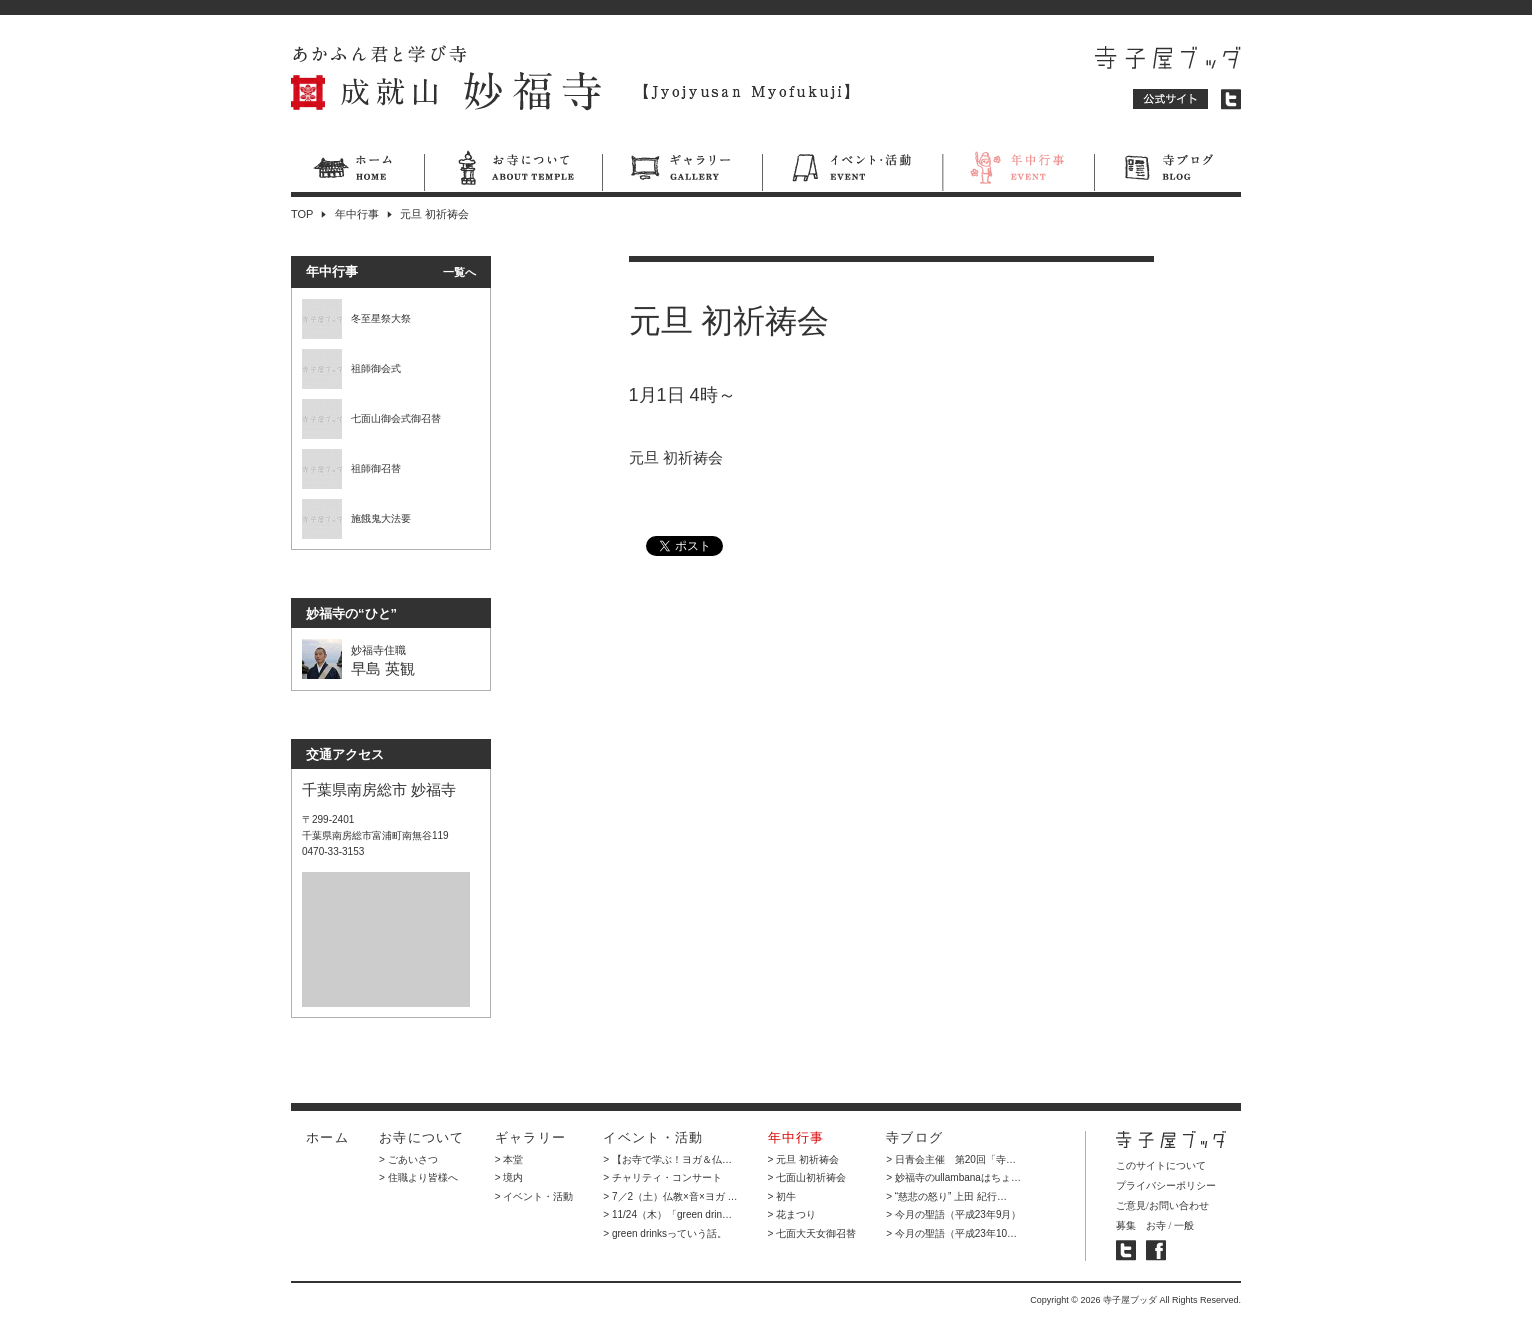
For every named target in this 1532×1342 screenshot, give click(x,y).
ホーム (357, 171)
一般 (1184, 1225)
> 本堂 (509, 1159)
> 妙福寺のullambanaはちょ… (953, 1177)
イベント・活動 (852, 171)
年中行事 (1018, 171)
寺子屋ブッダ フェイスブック (1156, 1250)
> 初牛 (782, 1196)
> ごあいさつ (408, 1159)
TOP (302, 214)
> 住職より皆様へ (418, 1177)
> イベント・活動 (534, 1196)
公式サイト (1171, 99)
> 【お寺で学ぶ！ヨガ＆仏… (667, 1159)
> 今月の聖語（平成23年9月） (953, 1214)
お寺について (513, 171)
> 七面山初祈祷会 (807, 1177)
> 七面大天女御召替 (812, 1233)
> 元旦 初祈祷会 (803, 1159)
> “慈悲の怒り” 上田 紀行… (946, 1196)
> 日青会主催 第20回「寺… (951, 1159)
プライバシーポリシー (1166, 1185)
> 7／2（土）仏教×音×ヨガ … (670, 1196)
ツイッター (1231, 99)
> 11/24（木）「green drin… (667, 1214)
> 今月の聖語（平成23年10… (951, 1233)
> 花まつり (792, 1214)
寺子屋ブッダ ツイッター (1126, 1250)
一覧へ (459, 272)
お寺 (1156, 1225)
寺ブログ (1167, 171)
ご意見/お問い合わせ (1162, 1205)
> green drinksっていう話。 (665, 1233)
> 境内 (509, 1177)
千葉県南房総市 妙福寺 (379, 789)
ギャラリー (682, 171)
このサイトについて (1161, 1165)
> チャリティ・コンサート (662, 1177)
